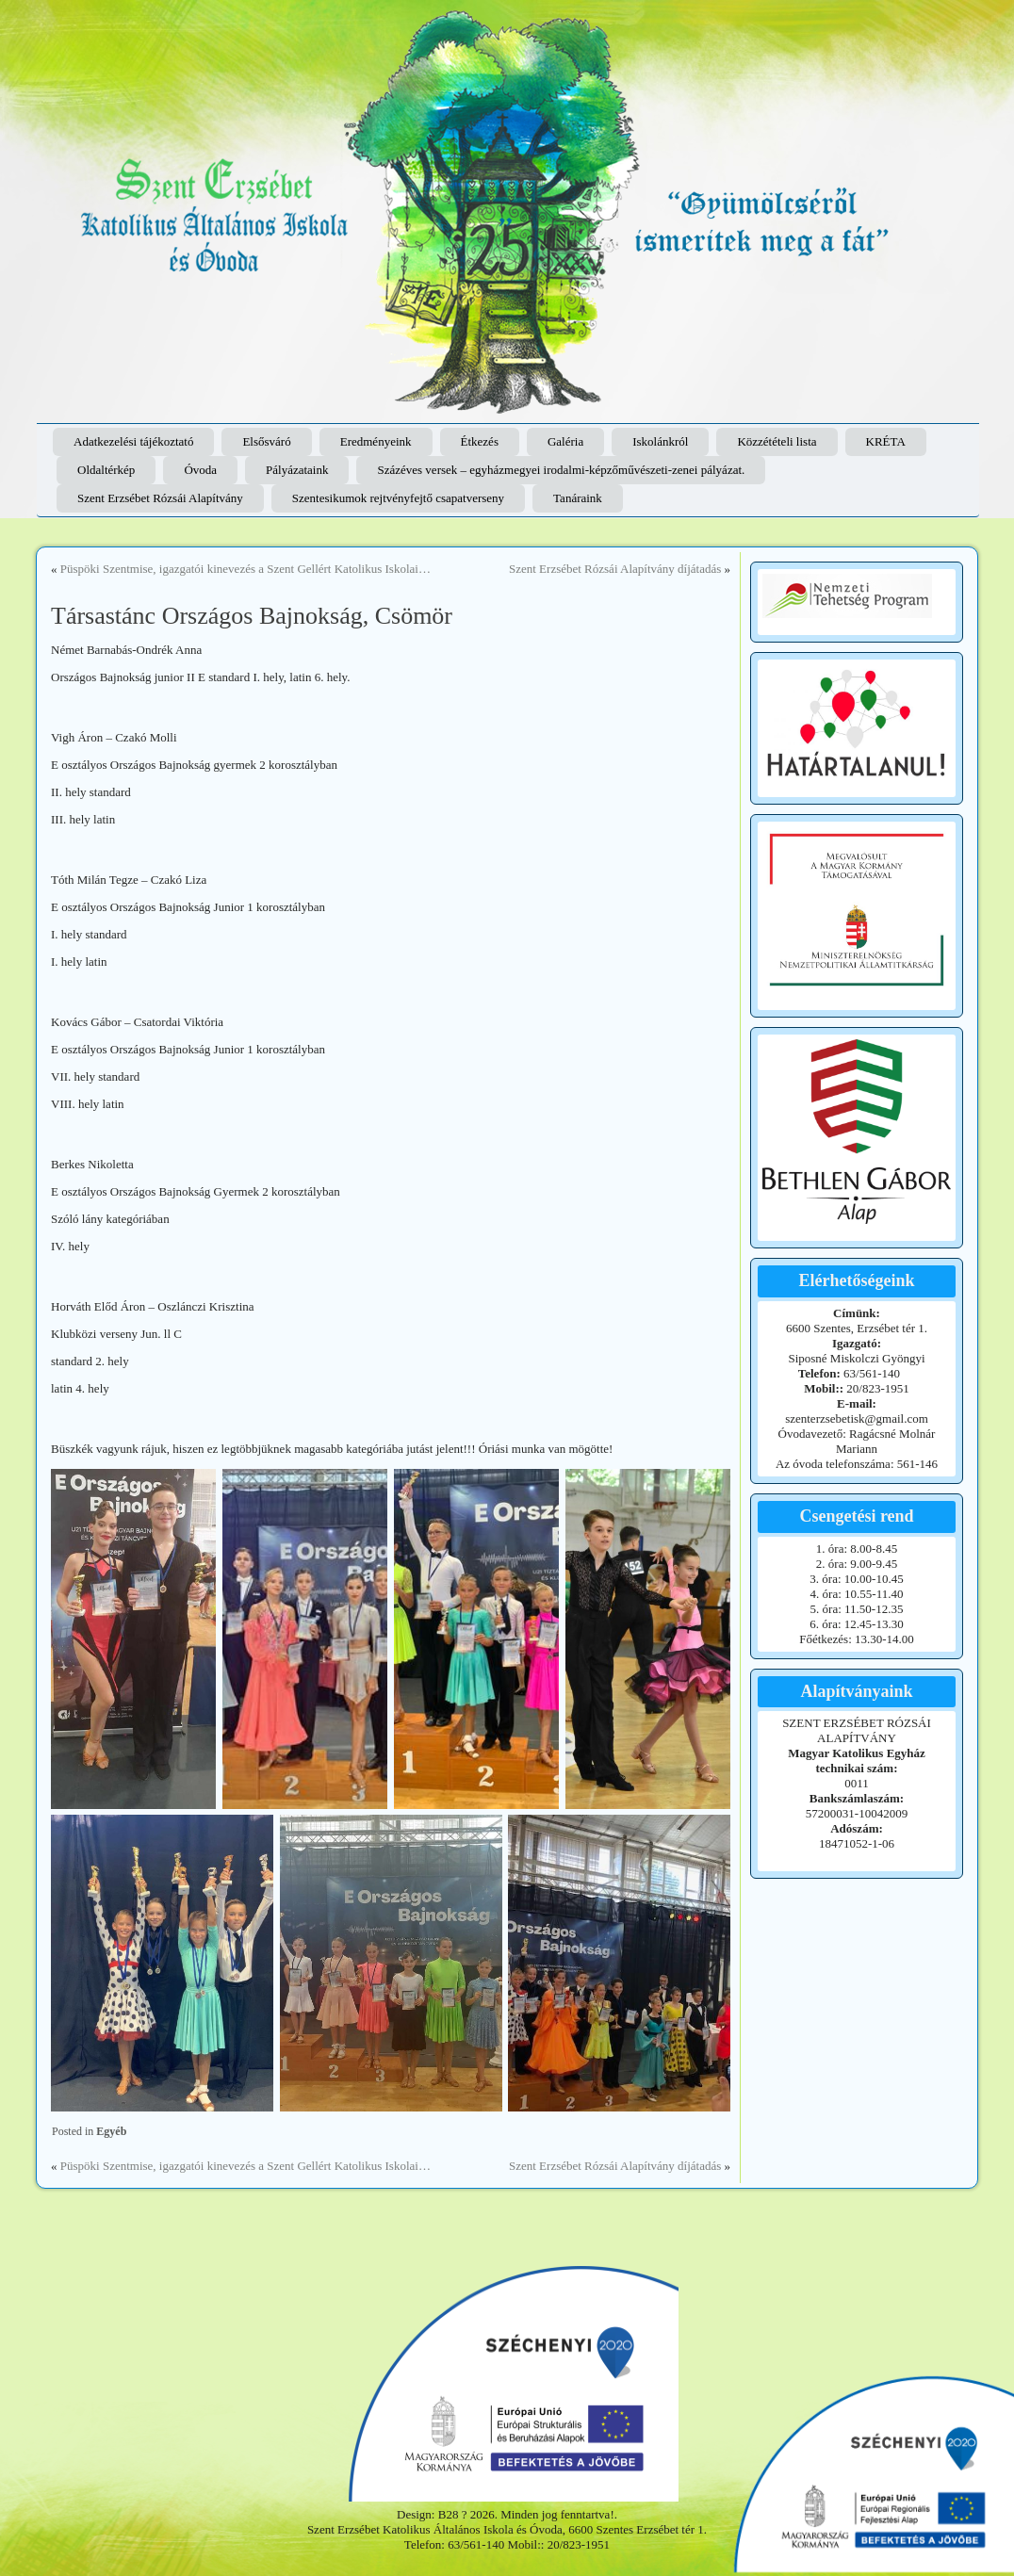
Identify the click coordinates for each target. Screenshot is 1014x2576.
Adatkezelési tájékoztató (133, 441)
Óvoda (200, 470)
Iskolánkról (660, 441)
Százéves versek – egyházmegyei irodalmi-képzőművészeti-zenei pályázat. (560, 470)
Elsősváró (266, 441)
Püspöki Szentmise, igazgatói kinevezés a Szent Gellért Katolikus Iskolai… (245, 569)
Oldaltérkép (106, 470)
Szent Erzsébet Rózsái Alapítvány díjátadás (615, 569)
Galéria (565, 441)
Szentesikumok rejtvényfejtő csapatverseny (398, 498)
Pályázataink (297, 470)
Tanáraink (577, 498)
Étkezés (480, 441)
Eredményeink (376, 441)
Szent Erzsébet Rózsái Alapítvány (160, 498)
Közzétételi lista (776, 441)
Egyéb (111, 2131)
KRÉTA (886, 441)
